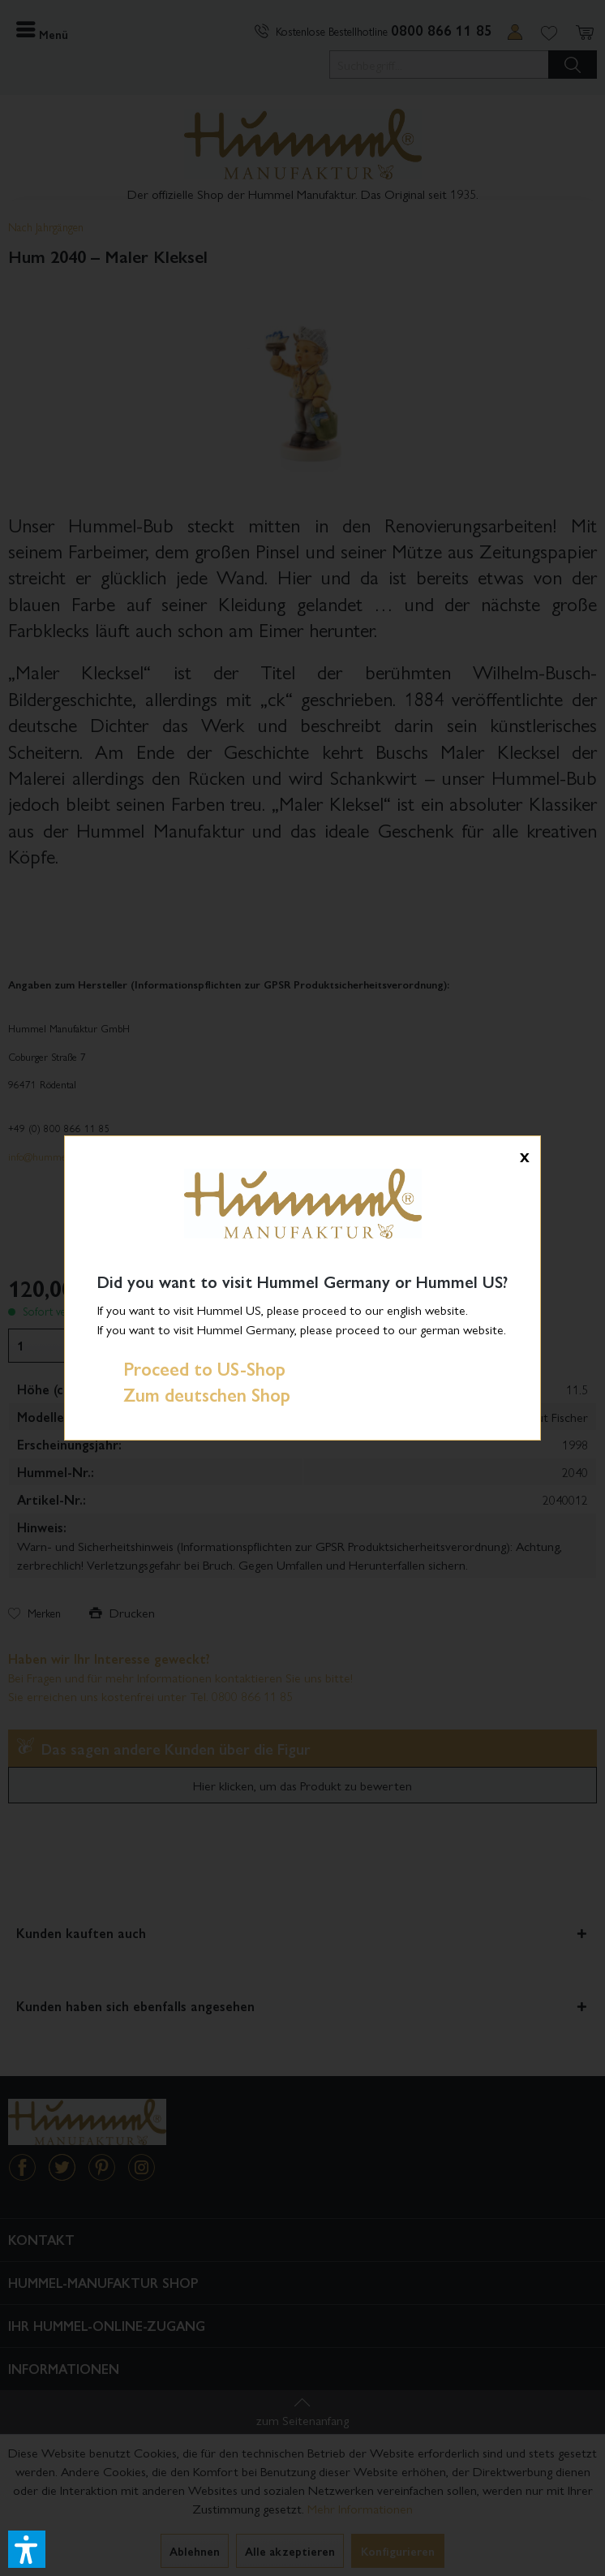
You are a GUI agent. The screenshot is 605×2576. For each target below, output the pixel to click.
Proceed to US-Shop (191, 1368)
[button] (26, 2549)
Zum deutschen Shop (193, 1394)
